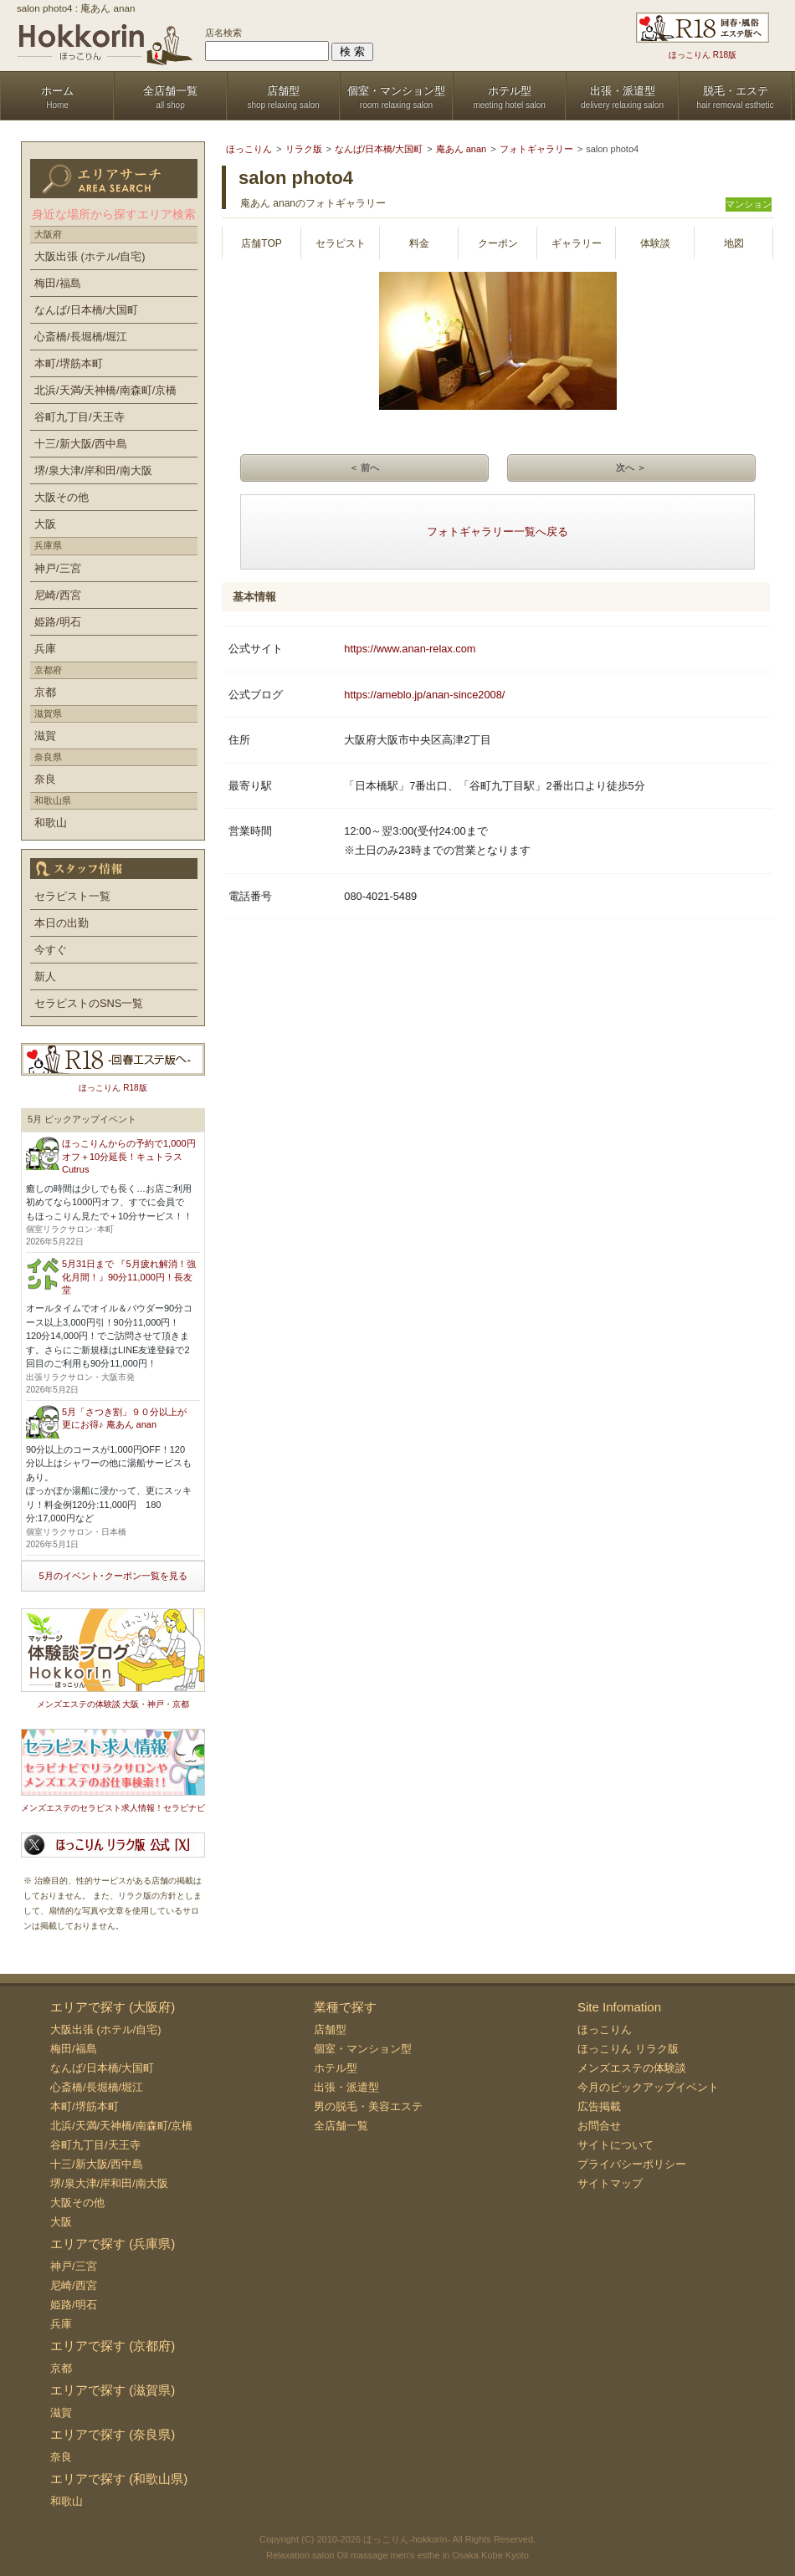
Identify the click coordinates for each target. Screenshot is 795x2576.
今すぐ (50, 949)
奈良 (45, 779)
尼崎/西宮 (57, 595)
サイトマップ (610, 2183)
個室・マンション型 (363, 2048)
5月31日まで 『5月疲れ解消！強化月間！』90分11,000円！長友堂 (129, 1277)
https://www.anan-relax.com (409, 648)
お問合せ (599, 2125)
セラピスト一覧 (72, 896)
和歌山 (50, 822)
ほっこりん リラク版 (628, 2048)
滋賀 (45, 735)
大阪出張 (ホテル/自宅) (90, 256)
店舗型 (330, 2029)
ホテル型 (335, 2068)
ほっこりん (604, 2029)
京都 (45, 692)
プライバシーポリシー (631, 2164)
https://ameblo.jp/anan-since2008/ (424, 694)
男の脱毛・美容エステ (368, 2106)
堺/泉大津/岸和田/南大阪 (93, 470)
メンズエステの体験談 (631, 2068)
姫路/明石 (57, 622)
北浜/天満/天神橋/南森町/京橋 (105, 390)
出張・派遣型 (346, 2087)
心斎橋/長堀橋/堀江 (80, 336)
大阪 (45, 524)
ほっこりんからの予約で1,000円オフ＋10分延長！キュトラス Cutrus (129, 1156)
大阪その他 (61, 497)
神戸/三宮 (57, 568)
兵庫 (45, 648)
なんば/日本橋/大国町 (86, 310)
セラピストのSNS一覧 (88, 1003)
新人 (45, 976)
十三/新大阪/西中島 (80, 443)
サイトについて (615, 2145)
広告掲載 (599, 2106)
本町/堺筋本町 (68, 363)
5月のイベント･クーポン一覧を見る (112, 1576)
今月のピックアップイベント (648, 2087)
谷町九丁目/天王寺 (79, 417)
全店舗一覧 (341, 2125)
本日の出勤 (61, 923)
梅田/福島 (57, 283)
